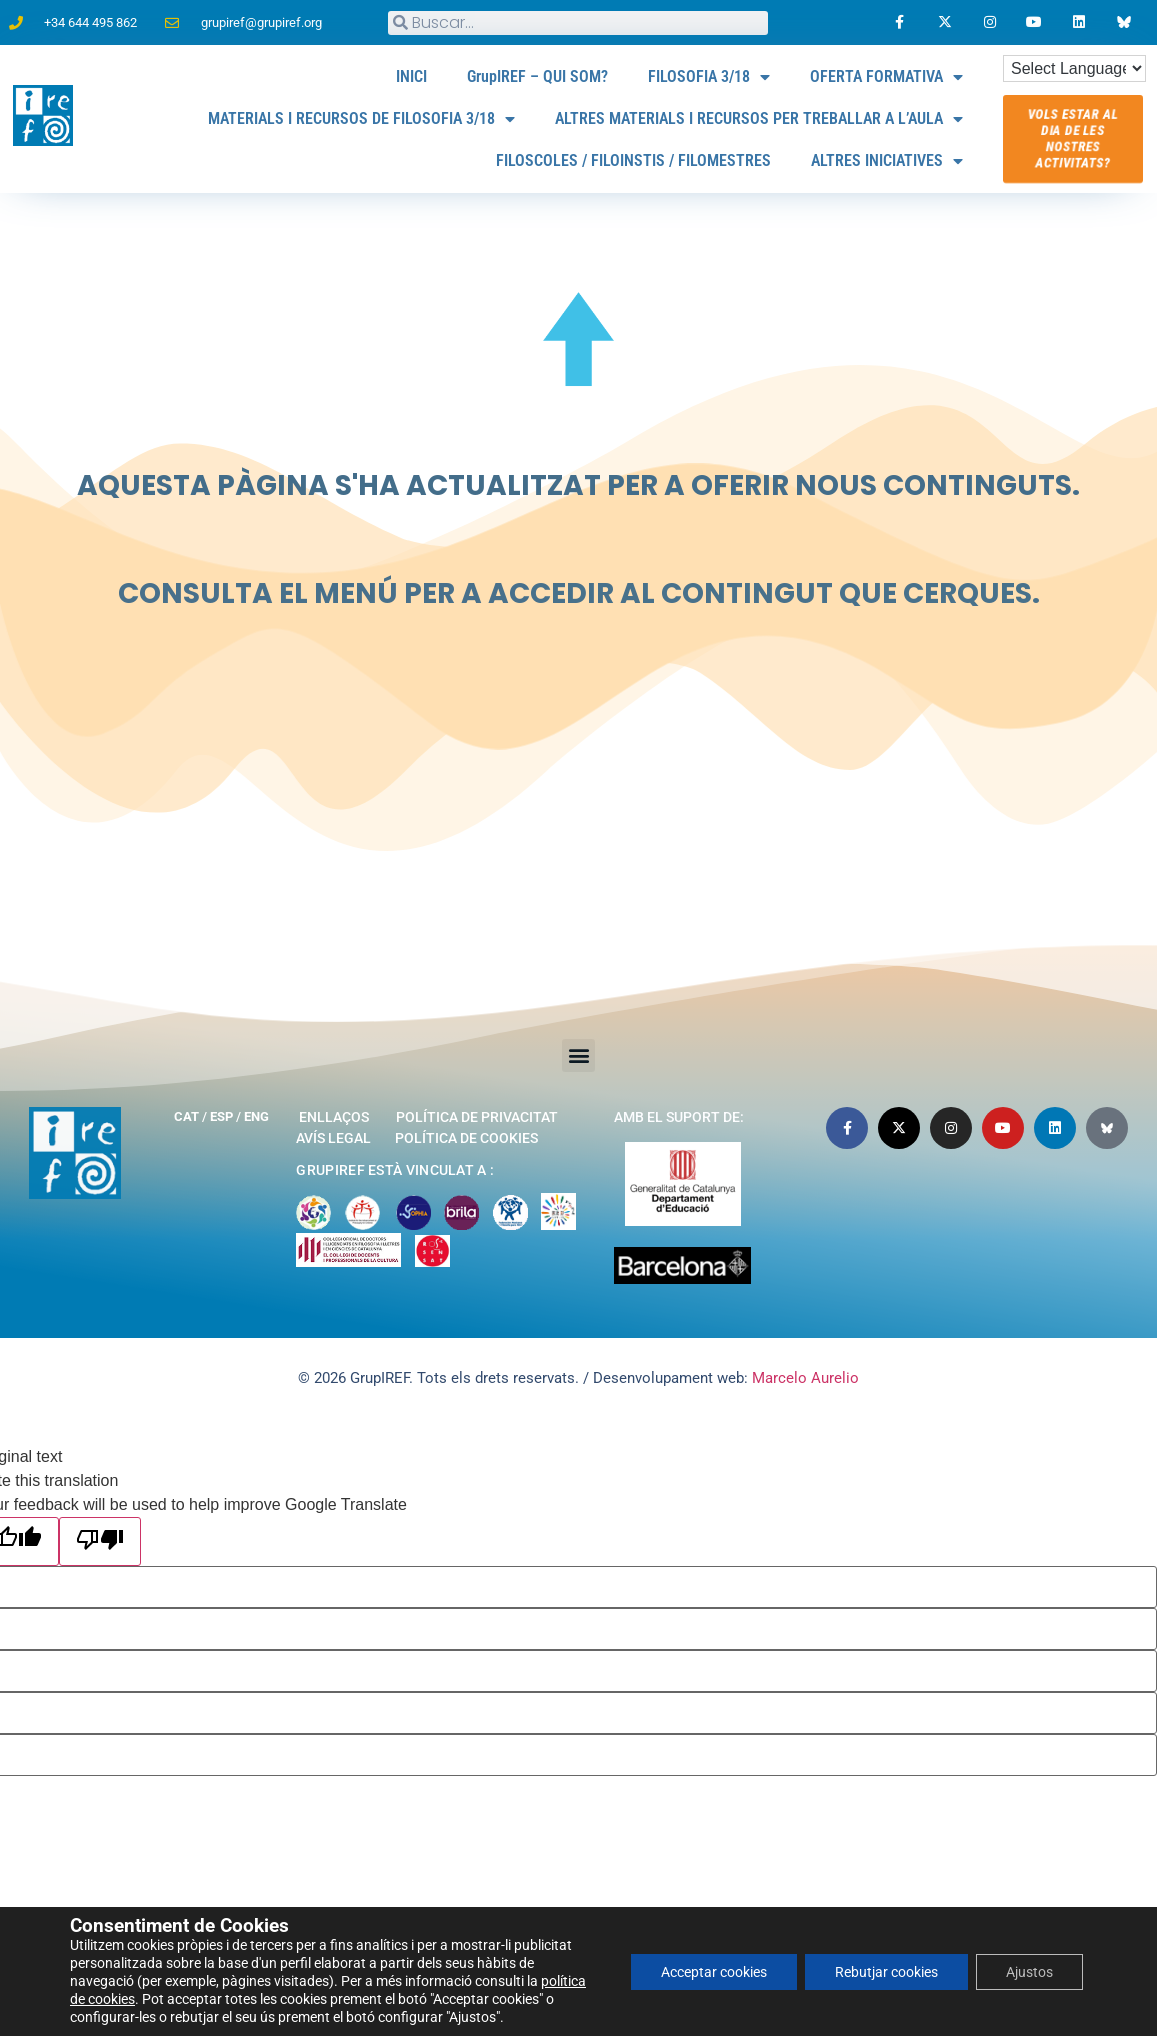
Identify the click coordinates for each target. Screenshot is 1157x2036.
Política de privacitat (477, 1117)
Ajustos (1029, 1972)
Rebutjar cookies (886, 1972)
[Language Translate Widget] (1074, 68)
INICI (411, 76)
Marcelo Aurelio (805, 1378)
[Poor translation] (100, 1541)
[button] (578, 1055)
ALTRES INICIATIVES (887, 161)
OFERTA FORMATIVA (886, 77)
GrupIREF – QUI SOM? (537, 76)
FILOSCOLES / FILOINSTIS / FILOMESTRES (633, 160)
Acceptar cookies (714, 1972)
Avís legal (333, 1138)
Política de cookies (466, 1138)
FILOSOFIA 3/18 (709, 77)
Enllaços (334, 1117)
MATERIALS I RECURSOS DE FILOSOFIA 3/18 (361, 119)
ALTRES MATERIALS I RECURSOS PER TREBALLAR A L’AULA (759, 119)
